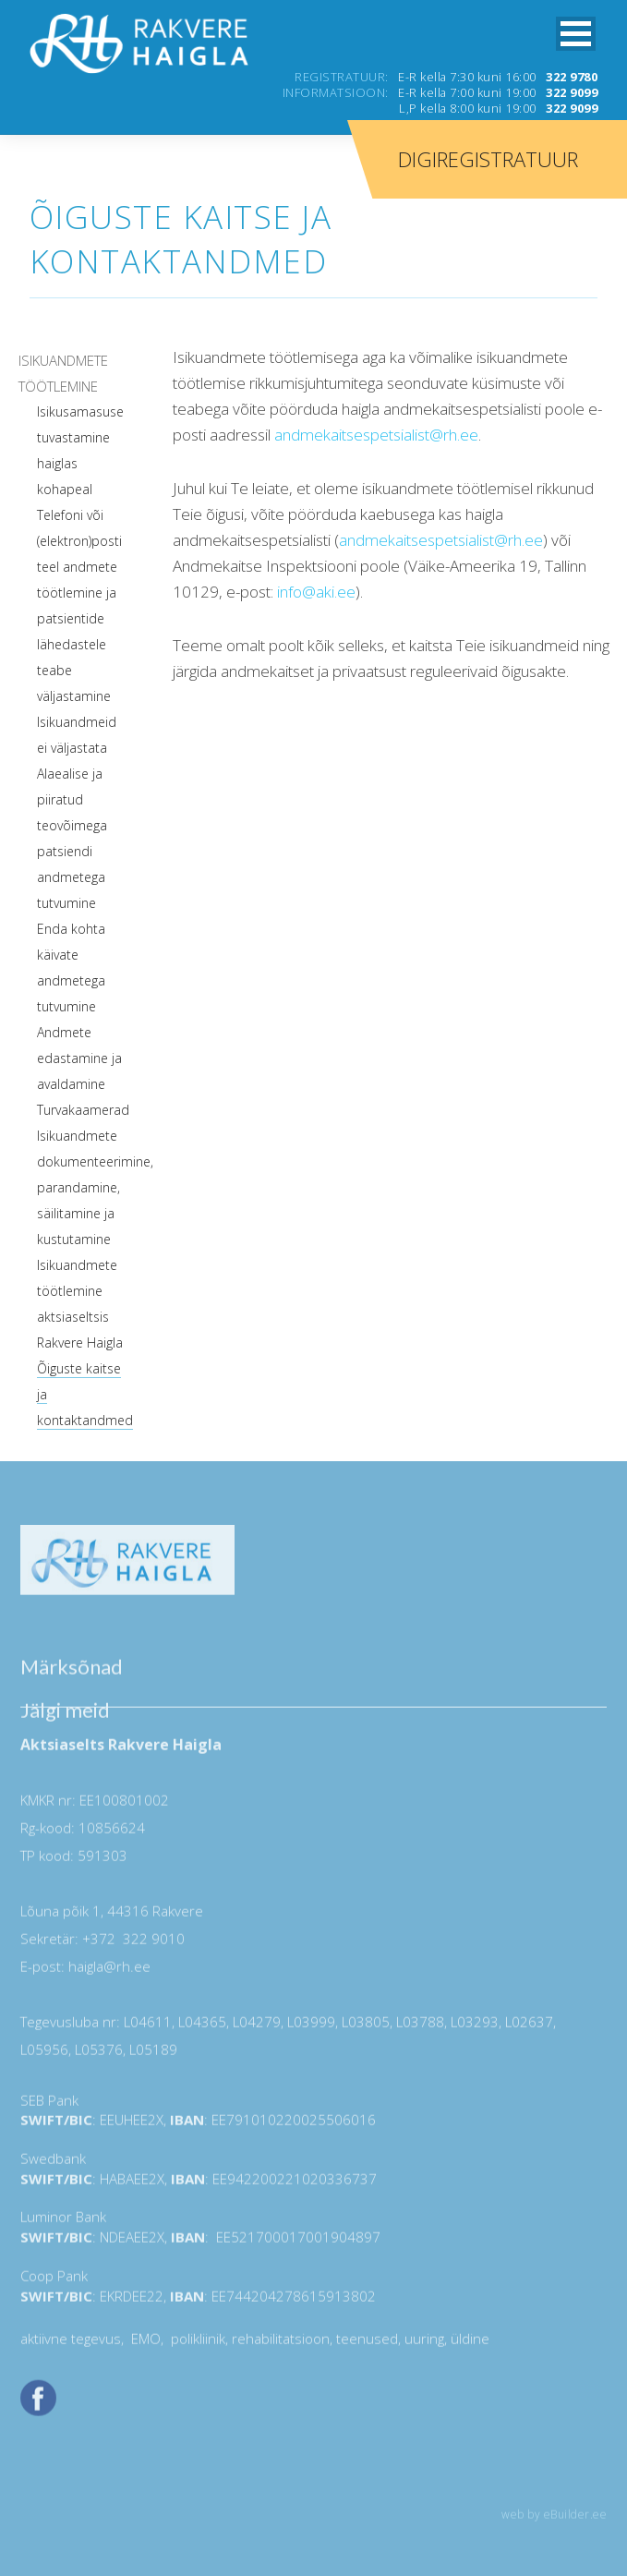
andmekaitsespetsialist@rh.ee (376, 434)
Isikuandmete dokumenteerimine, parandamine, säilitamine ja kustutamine (95, 1187)
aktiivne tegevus (70, 2343)
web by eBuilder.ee (554, 2519)
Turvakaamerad (83, 1110)
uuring (424, 2343)
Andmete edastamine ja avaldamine (79, 1058)
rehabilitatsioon (281, 2343)
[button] (576, 34)
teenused (365, 2343)
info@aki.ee (316, 591)
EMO (144, 2343)
